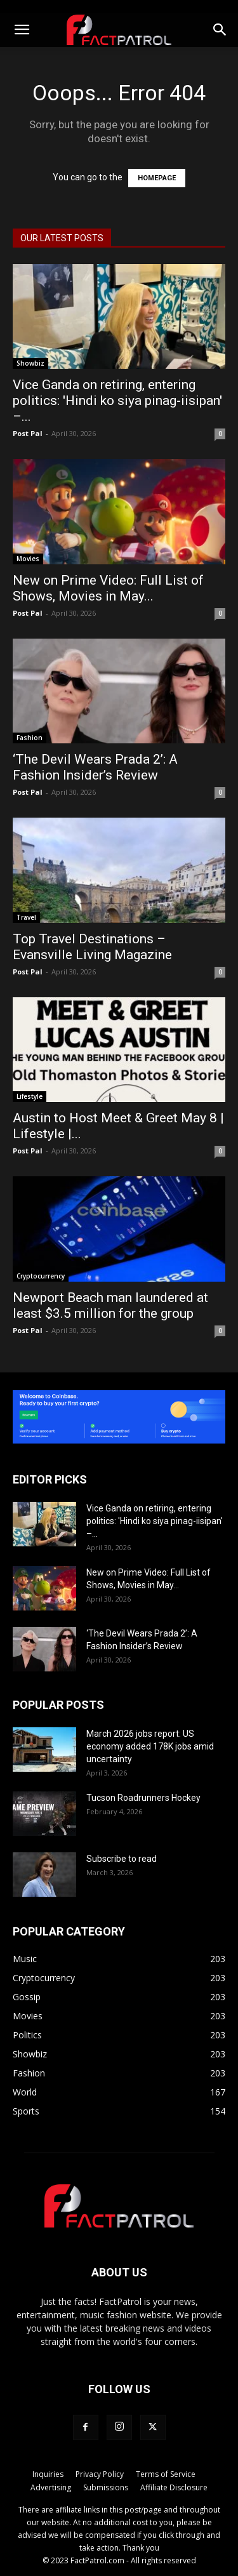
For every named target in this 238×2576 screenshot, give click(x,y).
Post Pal (28, 433)
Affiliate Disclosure (174, 2487)
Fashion (30, 737)
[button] (21, 30)
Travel (26, 917)
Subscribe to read (121, 1859)
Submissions (105, 2487)
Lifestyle (30, 1096)
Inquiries (47, 2474)
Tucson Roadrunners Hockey (143, 1798)
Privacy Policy (100, 2474)
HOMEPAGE (157, 178)
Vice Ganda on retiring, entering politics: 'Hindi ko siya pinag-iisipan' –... (117, 400)
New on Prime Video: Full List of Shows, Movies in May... (108, 588)
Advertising (50, 2487)
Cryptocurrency (41, 1275)
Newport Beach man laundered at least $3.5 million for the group (110, 1305)
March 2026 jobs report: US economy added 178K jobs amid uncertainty (150, 1746)
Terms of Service (165, 2474)
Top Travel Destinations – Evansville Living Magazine (92, 946)
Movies (28, 558)
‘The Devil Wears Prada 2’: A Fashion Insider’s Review (95, 767)
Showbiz (30, 363)
